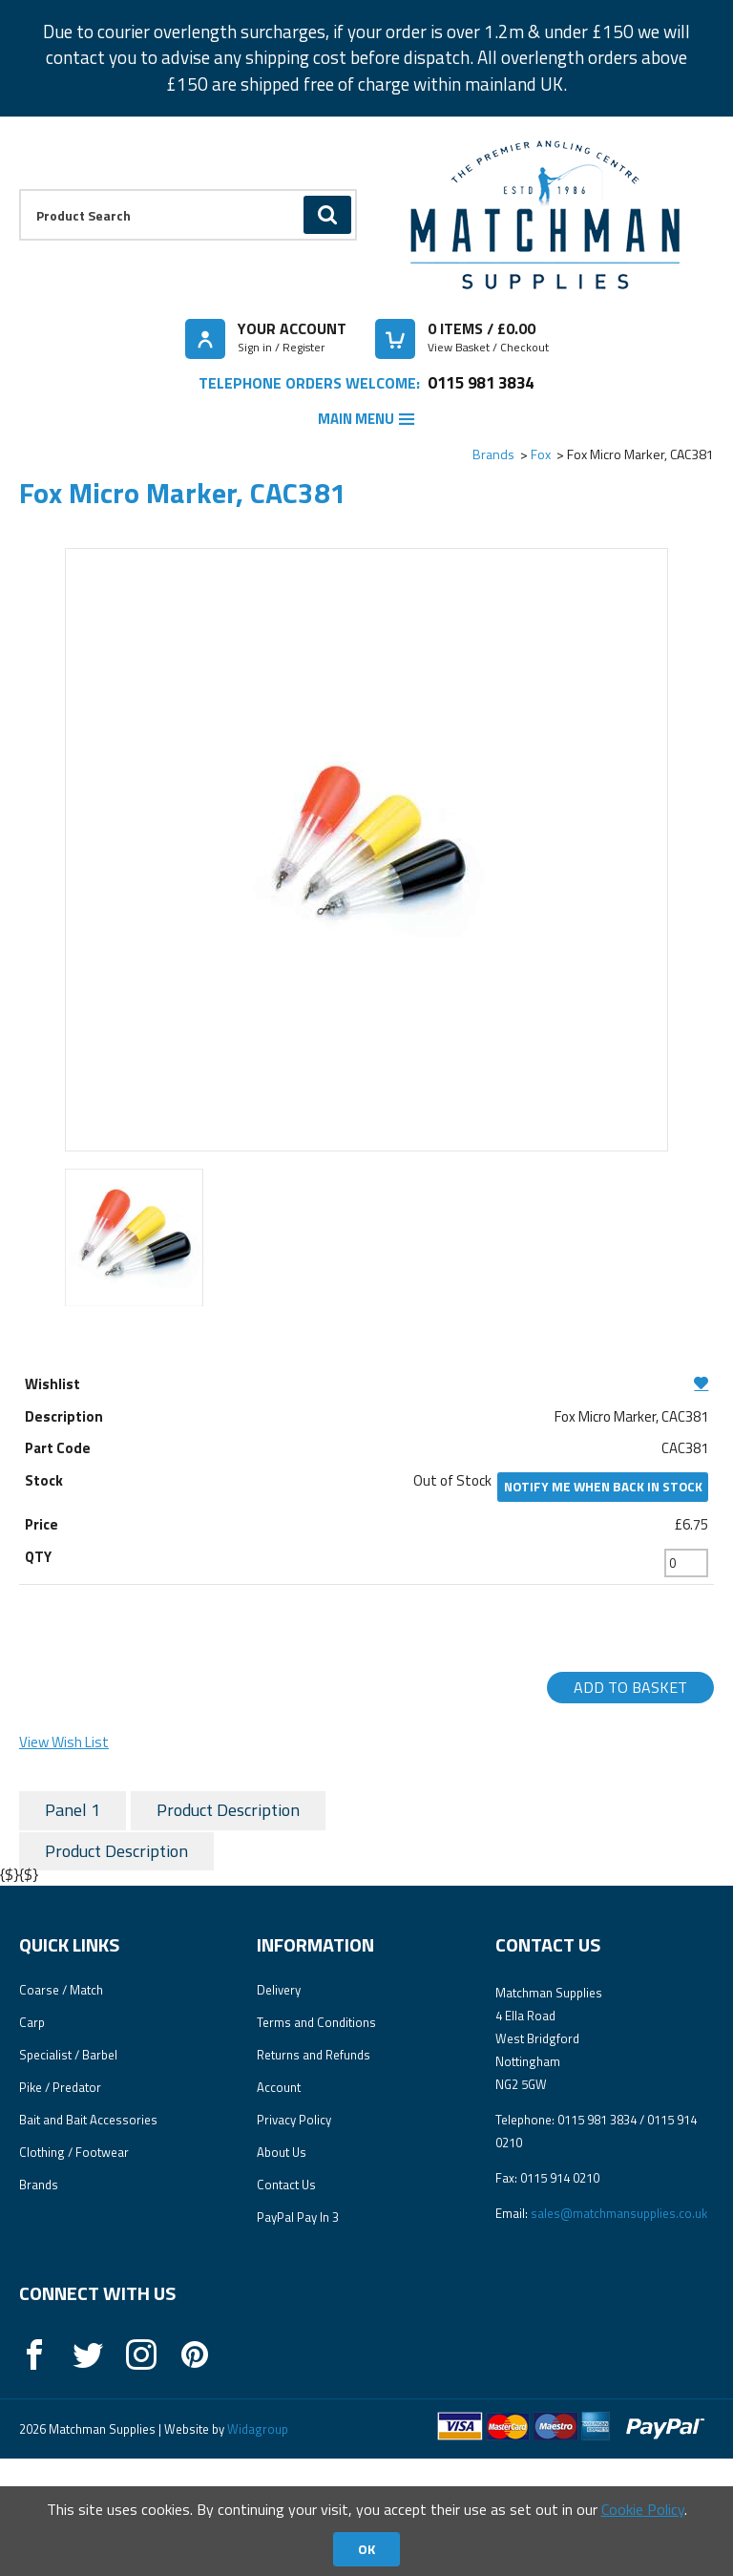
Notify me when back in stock (603, 1486)
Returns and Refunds (313, 2173)
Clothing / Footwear (74, 2270)
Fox (541, 454)
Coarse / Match (61, 2108)
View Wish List (64, 1742)
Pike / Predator (60, 2205)
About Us (281, 2270)
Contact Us (286, 2302)
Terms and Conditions (316, 2140)
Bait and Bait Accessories (88, 2238)
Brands (493, 454)
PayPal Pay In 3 (298, 2335)
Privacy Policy (294, 2238)
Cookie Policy (642, 2509)
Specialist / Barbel (68, 2173)
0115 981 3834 (481, 382)
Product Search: (19, 189)
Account (279, 2205)
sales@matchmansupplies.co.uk (619, 2331)
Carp (32, 2140)
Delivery (279, 2108)
